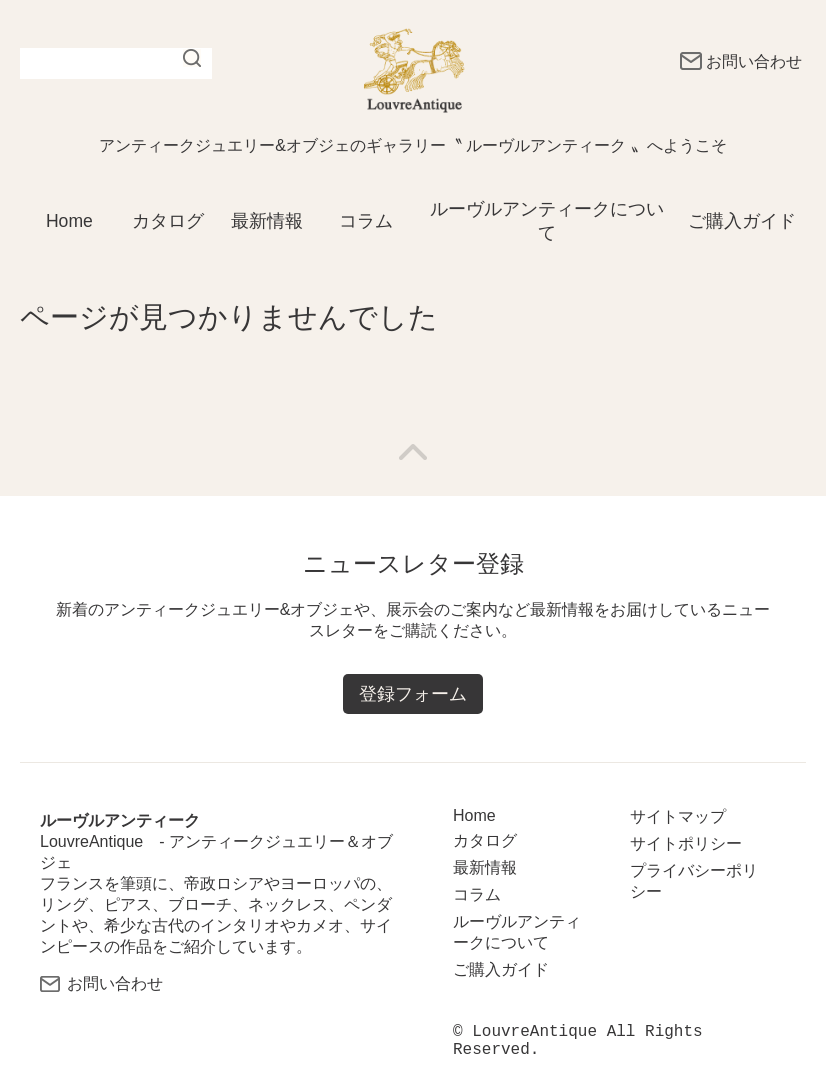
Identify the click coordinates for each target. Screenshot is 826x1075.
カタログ (168, 221)
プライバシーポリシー (694, 881)
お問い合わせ (741, 61)
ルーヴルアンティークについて (547, 221)
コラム (366, 221)
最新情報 (267, 221)
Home (69, 221)
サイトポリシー (686, 843)
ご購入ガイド (742, 221)
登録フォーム (413, 695)
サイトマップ (678, 816)
